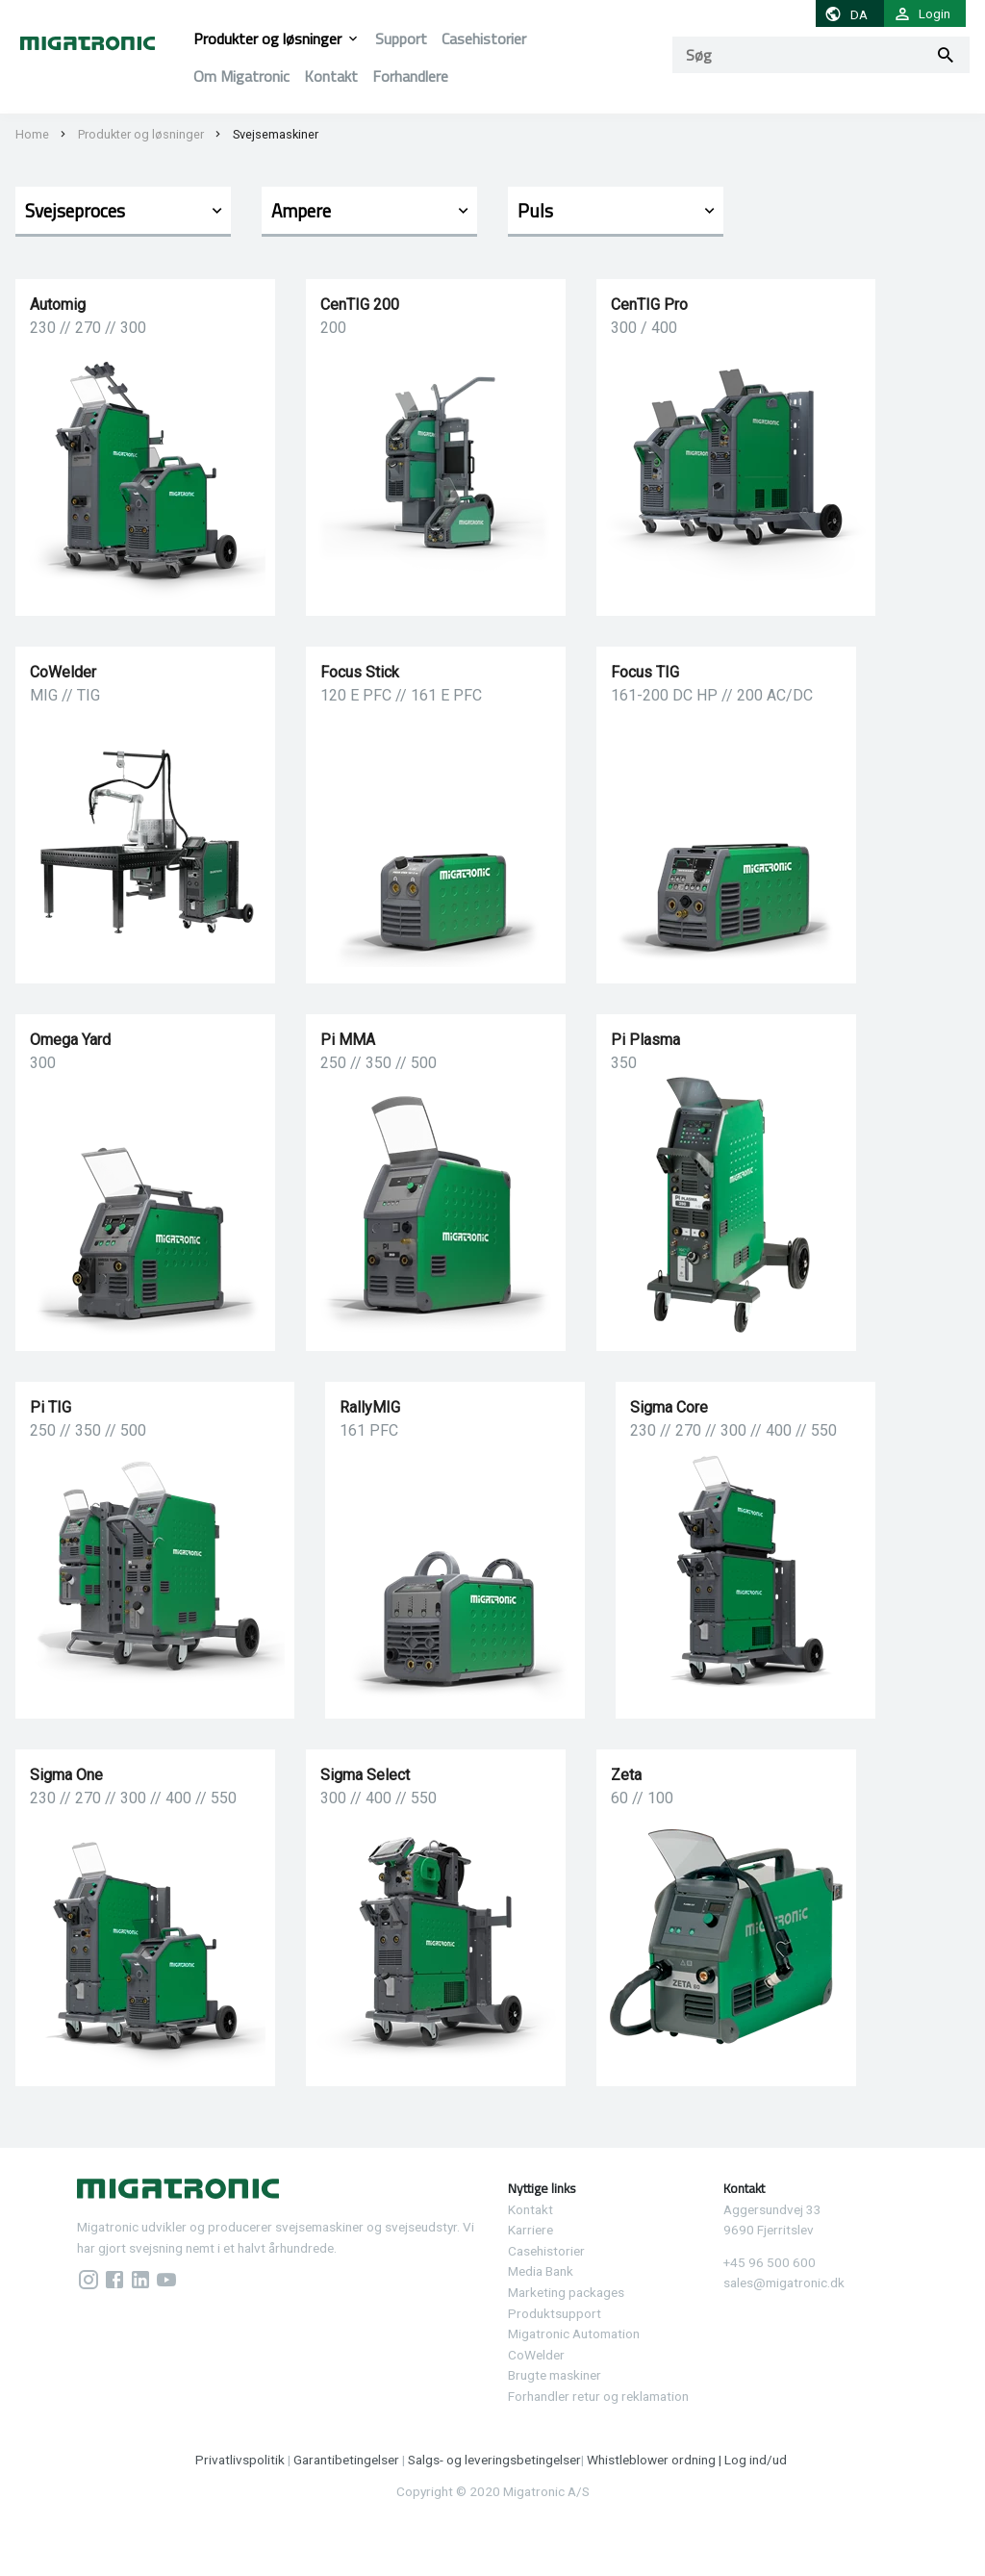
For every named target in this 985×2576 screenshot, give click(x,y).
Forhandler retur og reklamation (598, 2396)
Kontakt (331, 76)
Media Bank (540, 2271)
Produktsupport (554, 2313)
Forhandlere (410, 76)
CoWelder (536, 2354)
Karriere (530, 2229)
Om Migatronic (241, 76)
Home (32, 134)
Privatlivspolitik (240, 2459)
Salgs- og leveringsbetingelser (494, 2459)
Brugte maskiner (554, 2375)
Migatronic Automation (574, 2333)
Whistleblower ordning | (655, 2459)
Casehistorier (484, 38)
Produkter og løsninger (267, 38)
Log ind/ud (757, 2459)
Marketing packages (566, 2292)
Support (401, 38)
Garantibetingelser (346, 2459)
